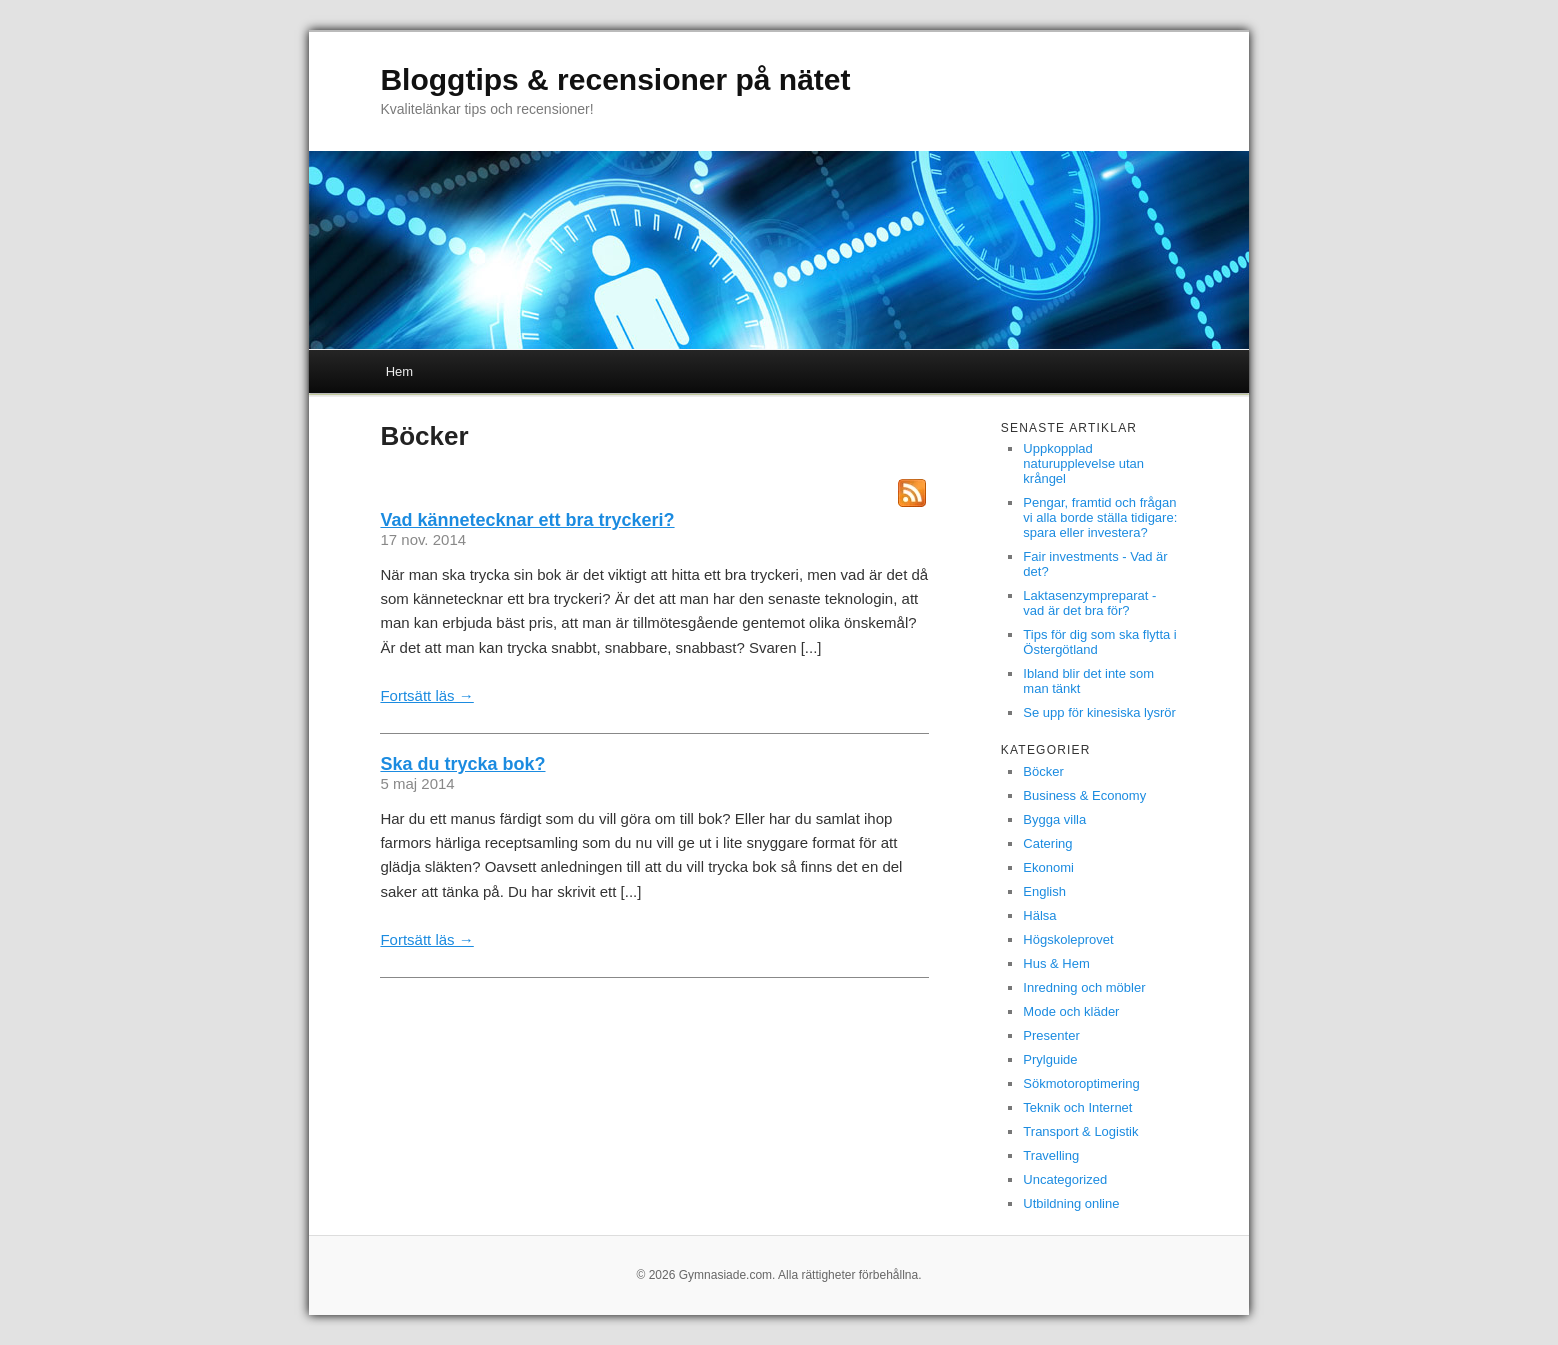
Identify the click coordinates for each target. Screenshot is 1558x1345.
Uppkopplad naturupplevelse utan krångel (1083, 463)
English (1044, 891)
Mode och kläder (1071, 1011)
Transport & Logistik (1080, 1131)
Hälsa (1039, 915)
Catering (1047, 843)
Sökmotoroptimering (1081, 1083)
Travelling (1051, 1155)
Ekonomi (1048, 867)
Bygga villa (1054, 819)
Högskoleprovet (1068, 939)
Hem (399, 371)
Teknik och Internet (1077, 1107)
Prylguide (1050, 1059)
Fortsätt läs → (426, 695)
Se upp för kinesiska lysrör (1099, 712)
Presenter (1051, 1035)
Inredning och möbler (1084, 987)
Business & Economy (1084, 795)
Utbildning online (1071, 1203)
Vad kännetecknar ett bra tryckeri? (527, 520)
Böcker (1043, 771)
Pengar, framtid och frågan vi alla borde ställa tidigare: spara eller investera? (1100, 517)
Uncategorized (1065, 1179)
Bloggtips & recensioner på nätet (615, 79)
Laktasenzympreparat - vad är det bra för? (1089, 603)
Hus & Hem (1056, 963)
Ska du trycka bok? (462, 764)
